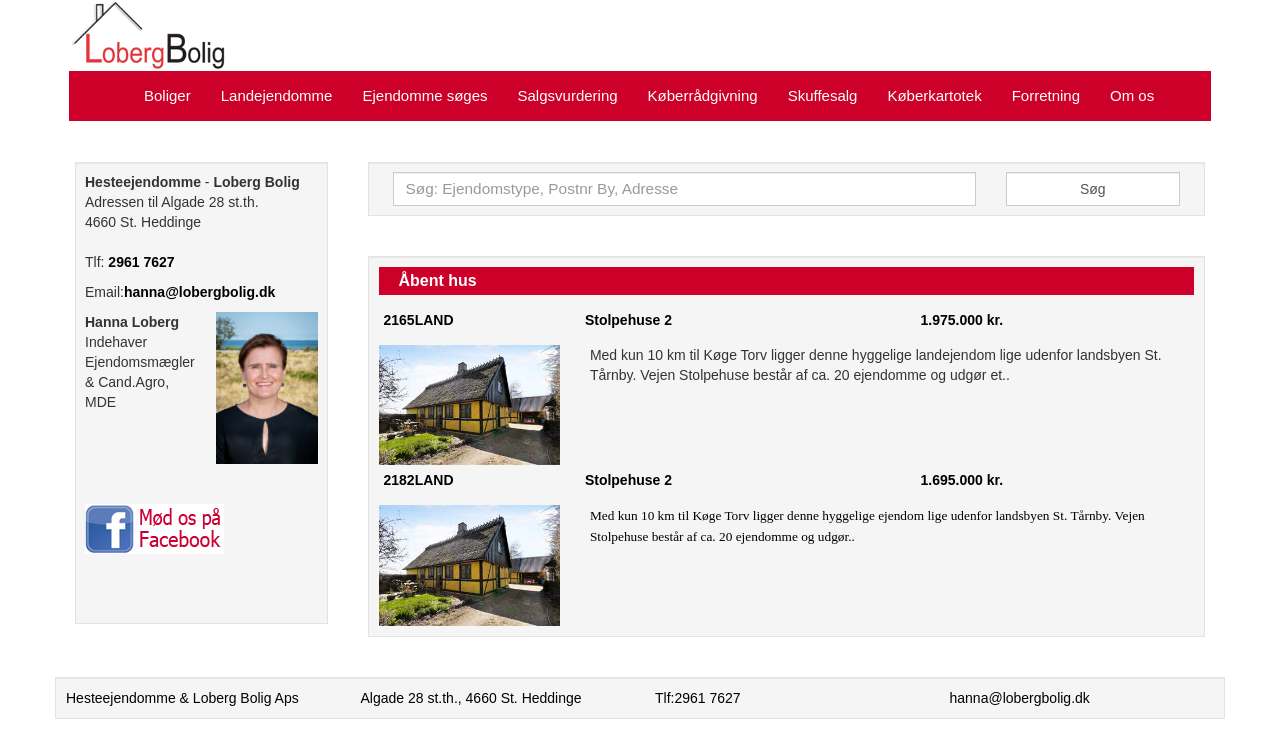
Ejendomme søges (424, 95)
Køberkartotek (934, 95)
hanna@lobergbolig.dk (199, 292)
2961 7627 (141, 262)
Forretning (1046, 95)
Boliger (167, 95)
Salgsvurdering (568, 95)
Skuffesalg (823, 95)
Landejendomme (277, 95)
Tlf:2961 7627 (698, 698)
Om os (1132, 95)
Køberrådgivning (703, 95)
